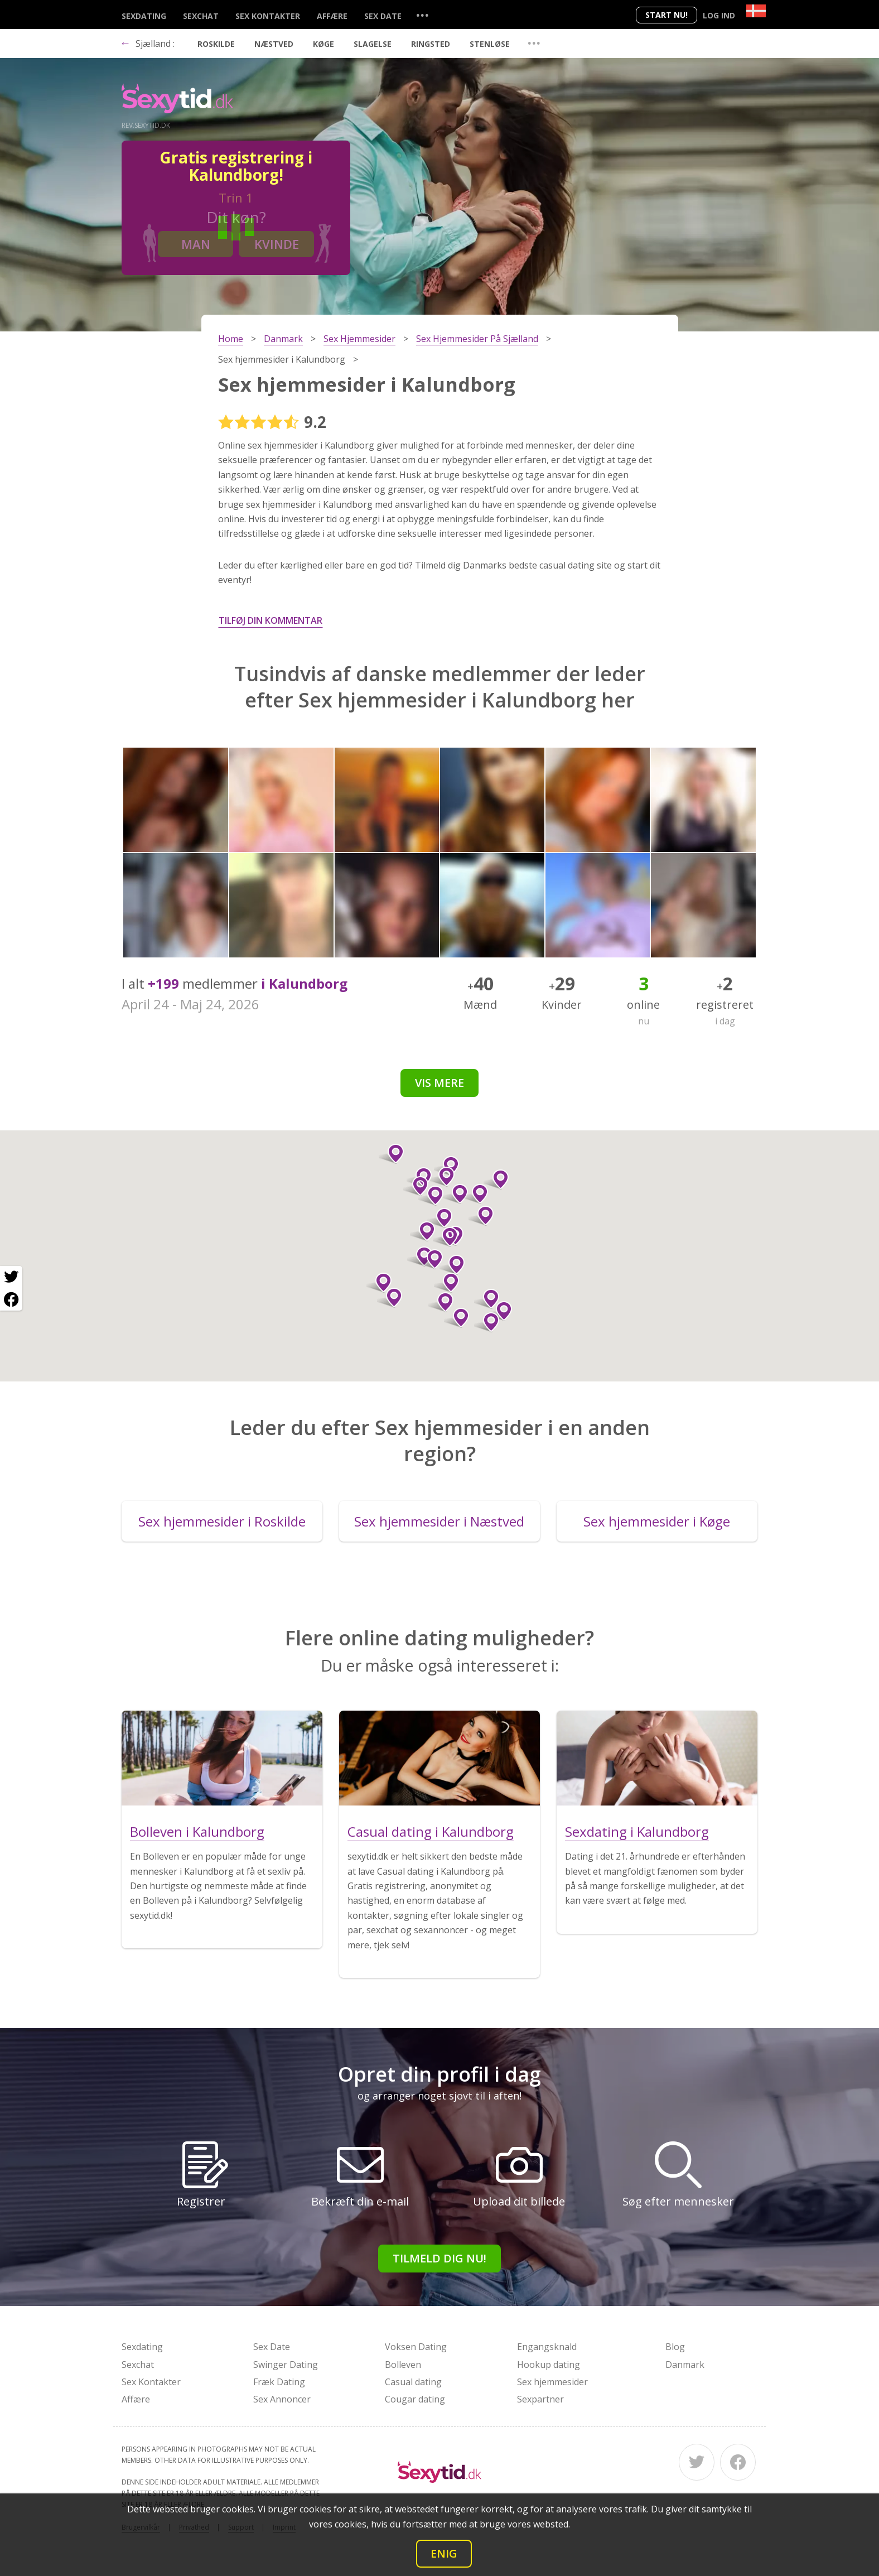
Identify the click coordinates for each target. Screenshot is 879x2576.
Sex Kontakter (267, 16)
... (422, 15)
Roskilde (216, 43)
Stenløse (490, 43)
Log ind (719, 15)
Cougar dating (415, 2399)
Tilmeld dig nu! (439, 2258)
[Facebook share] (11, 1299)
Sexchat (201, 16)
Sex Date (383, 16)
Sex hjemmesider (552, 2382)
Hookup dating (548, 2364)
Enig (444, 2553)
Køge (323, 43)
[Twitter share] (11, 1277)
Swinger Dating (285, 2364)
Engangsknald (547, 2347)
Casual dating (413, 2382)
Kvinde (276, 243)
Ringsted (430, 43)
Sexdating (144, 16)
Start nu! (666, 14)
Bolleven (403, 2364)
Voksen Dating (416, 2347)
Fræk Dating (279, 2382)
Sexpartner (540, 2399)
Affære (332, 16)
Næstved (273, 43)
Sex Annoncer (282, 2399)
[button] (422, 1231)
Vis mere (439, 1082)
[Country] (756, 10)
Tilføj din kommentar (270, 620)
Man (195, 243)
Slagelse (373, 43)
